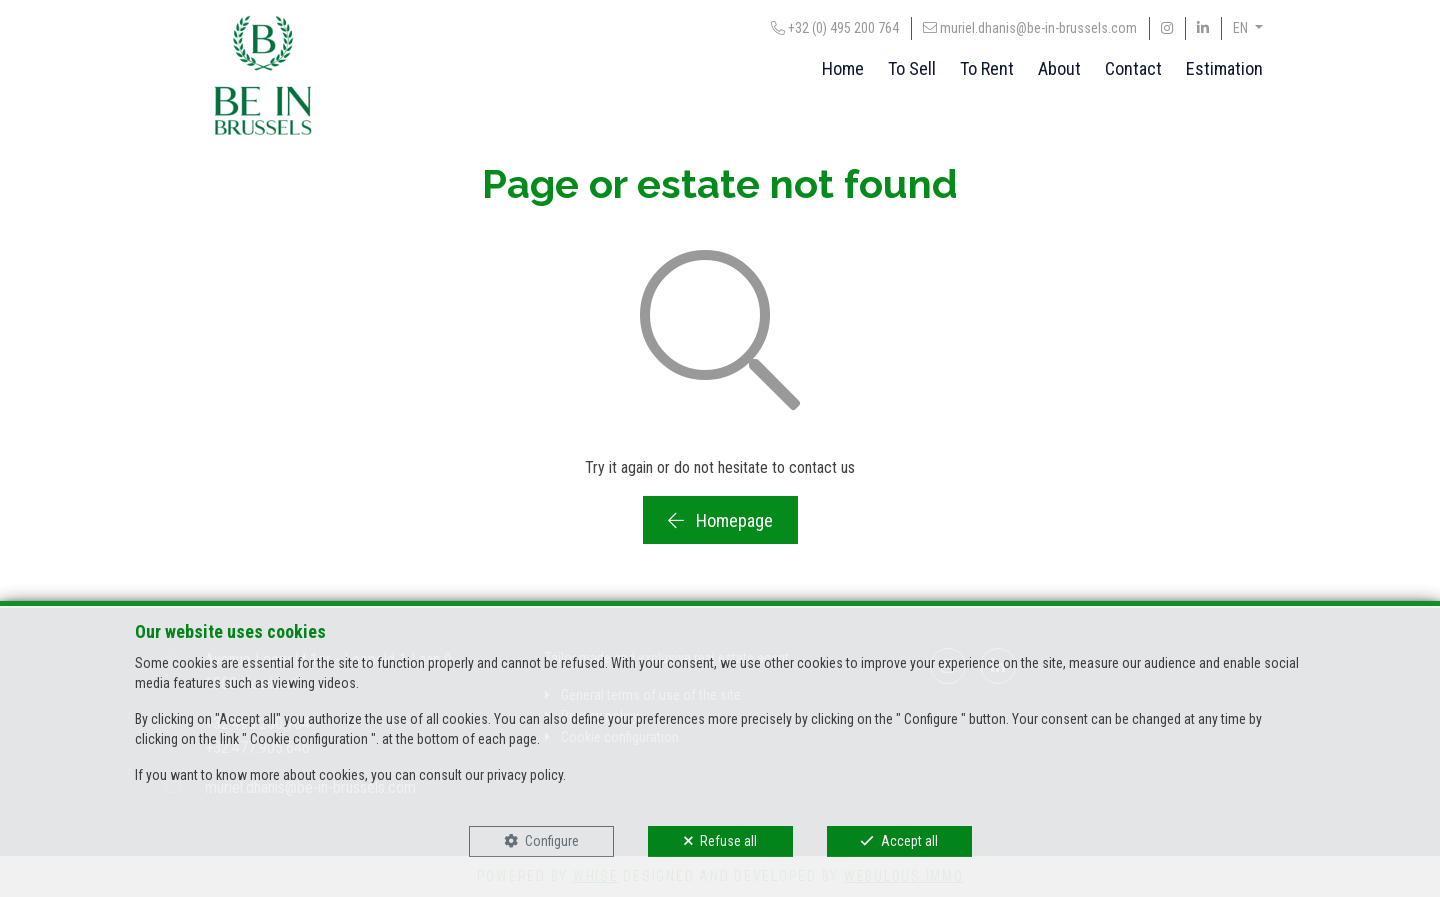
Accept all (909, 841)
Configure (552, 841)
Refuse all (728, 841)
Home (843, 68)
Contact (1133, 68)
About (1059, 68)
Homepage (720, 520)
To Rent (987, 68)
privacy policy (525, 775)
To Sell (912, 68)
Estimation (1224, 68)
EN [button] (1242, 28)
